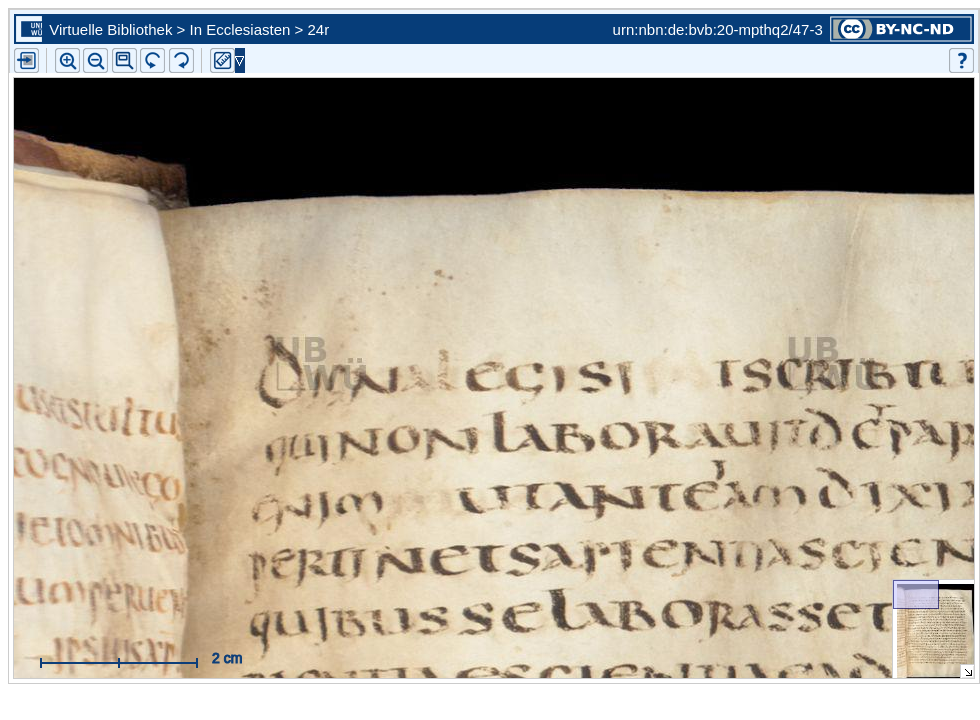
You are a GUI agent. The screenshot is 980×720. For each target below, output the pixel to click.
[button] (124, 60)
